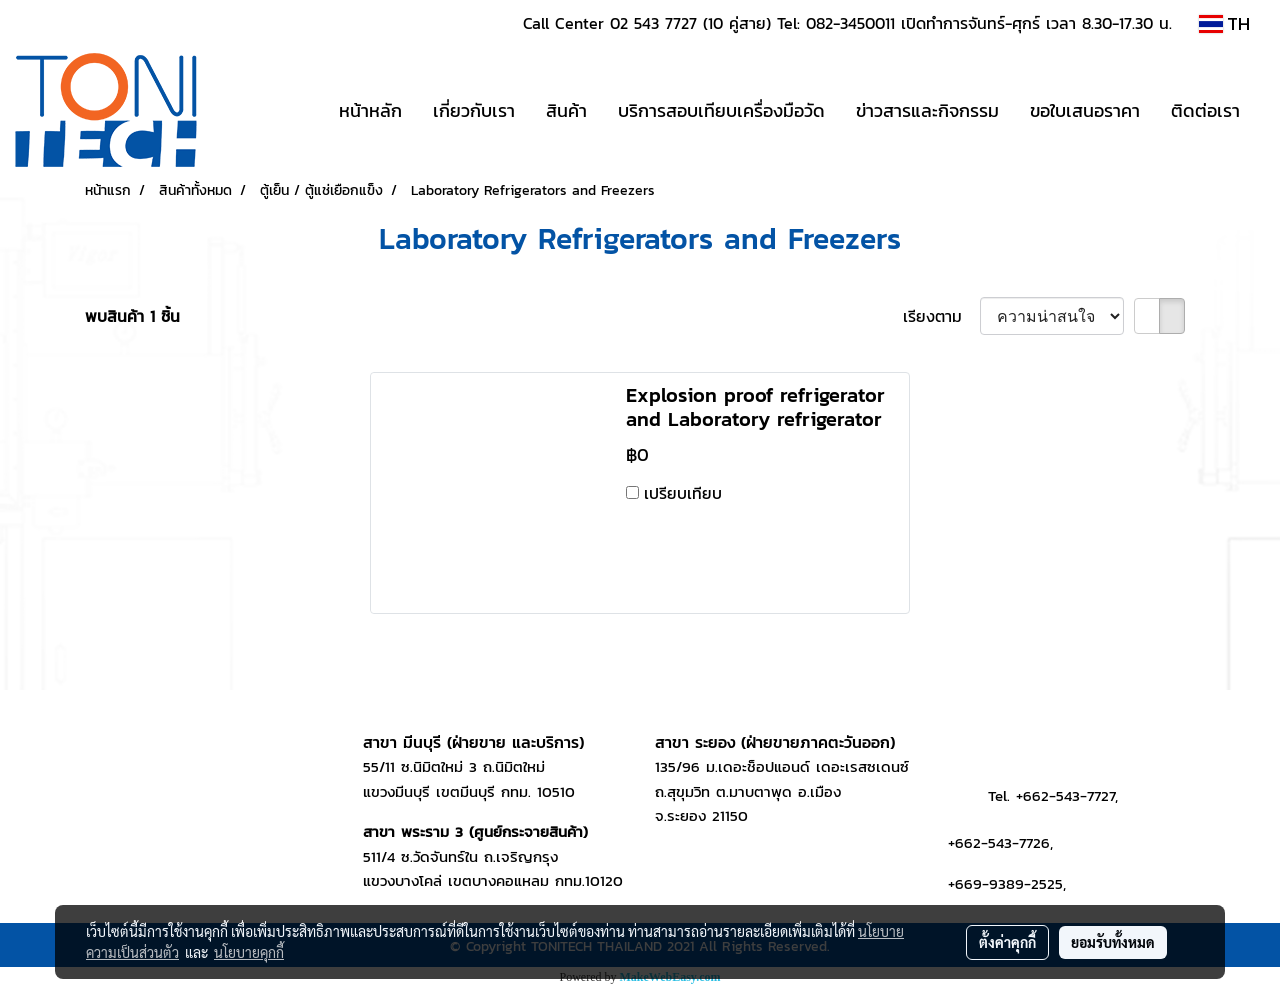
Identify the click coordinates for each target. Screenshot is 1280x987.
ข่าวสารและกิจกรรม (927, 110)
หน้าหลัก (370, 110)
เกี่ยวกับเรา (474, 110)
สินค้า (566, 110)
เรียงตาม (941, 316)
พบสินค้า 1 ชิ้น (132, 316)
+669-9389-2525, (1007, 883)
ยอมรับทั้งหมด (1113, 942)
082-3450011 (850, 23)
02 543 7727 (653, 23)
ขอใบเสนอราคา (1085, 110)
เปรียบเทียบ (683, 493)
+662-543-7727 (1065, 795)
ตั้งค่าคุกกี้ (1007, 942)
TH (1224, 23)
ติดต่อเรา (1205, 110)
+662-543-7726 (999, 842)
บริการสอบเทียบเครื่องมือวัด (721, 110)
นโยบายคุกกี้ (249, 952)
